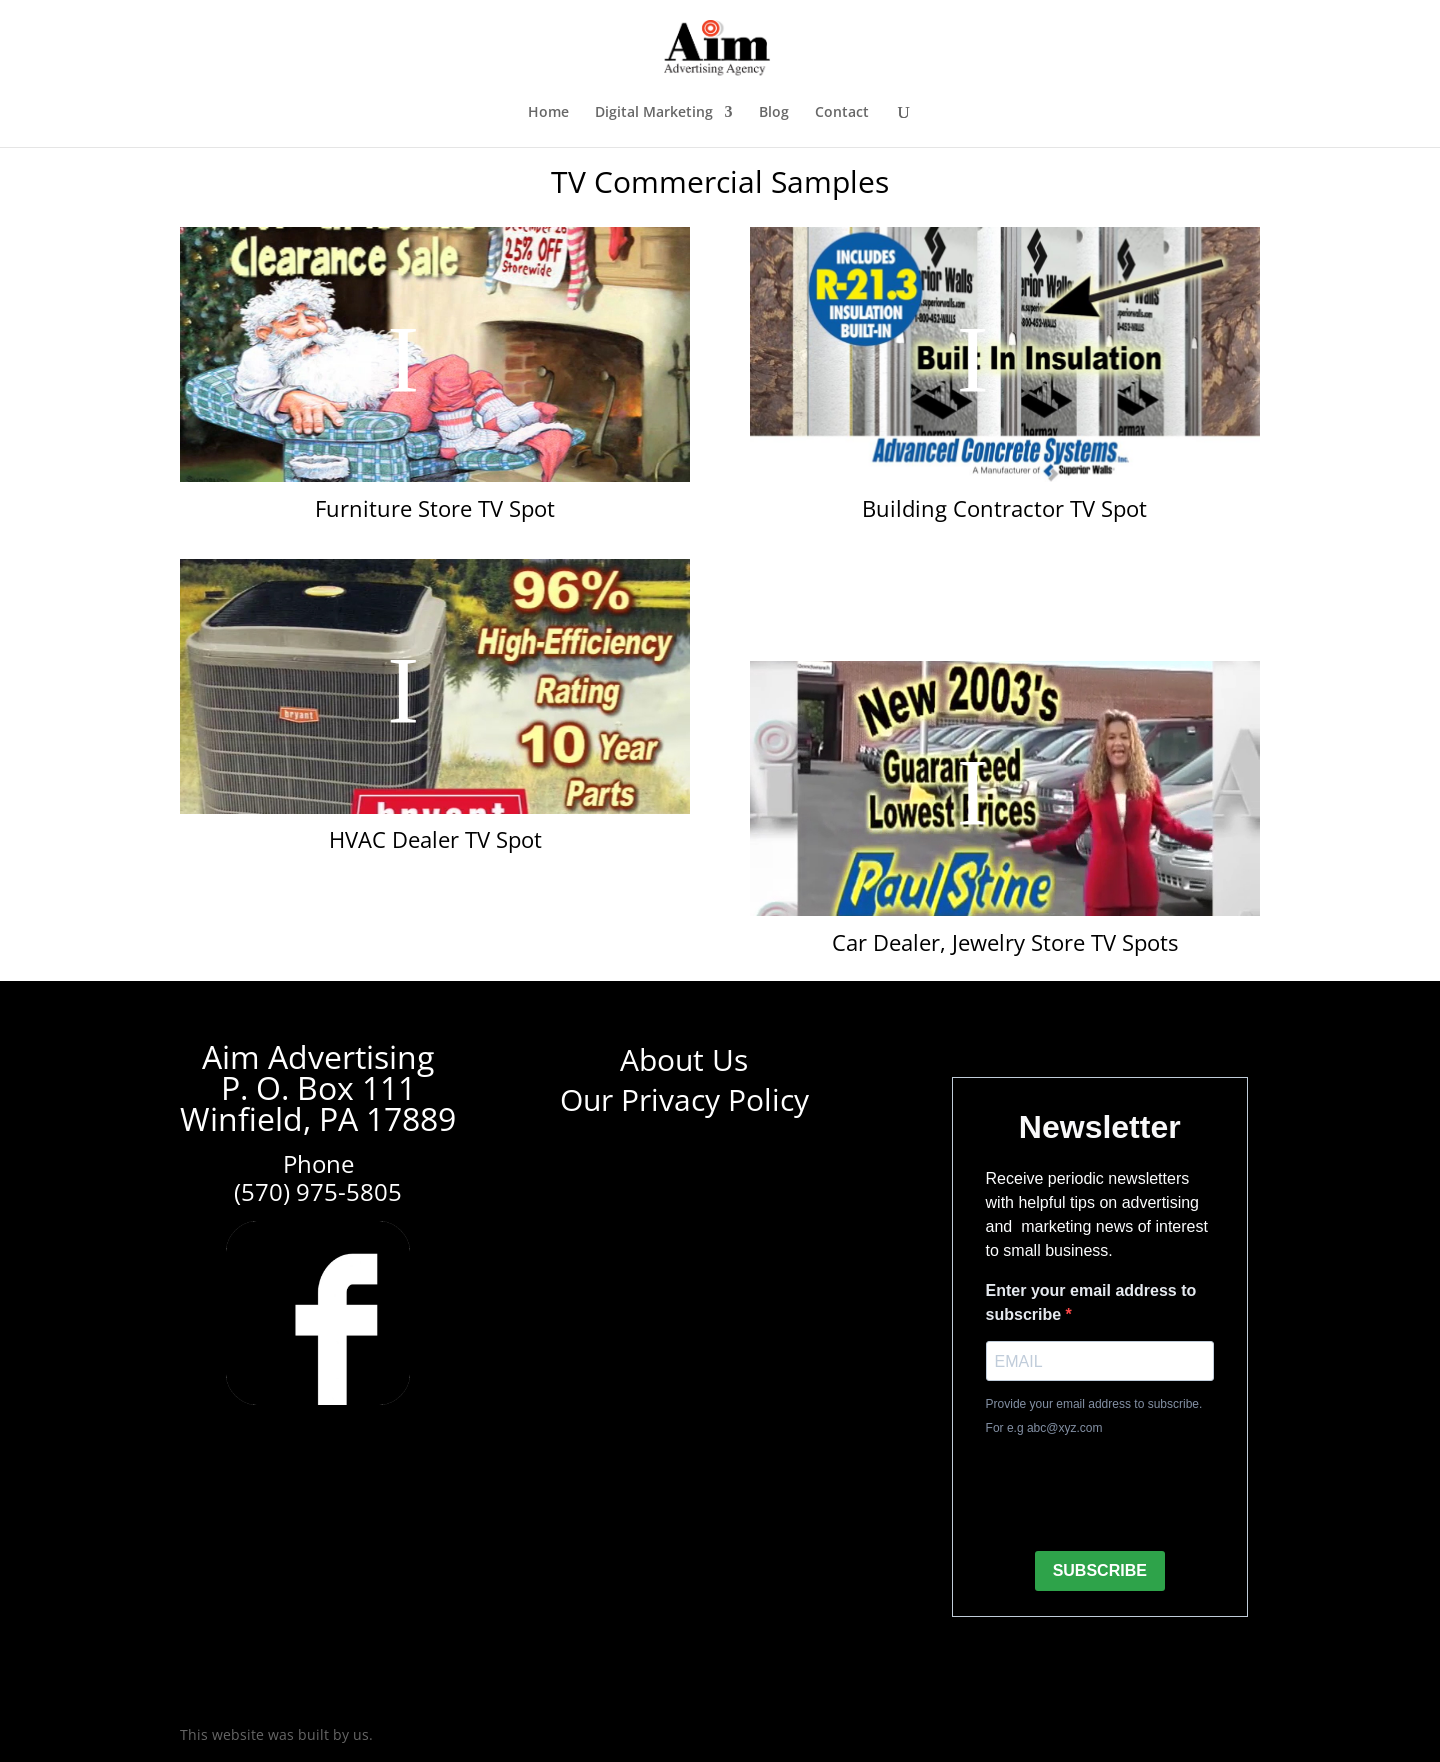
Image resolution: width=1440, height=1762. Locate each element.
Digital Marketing (654, 113)
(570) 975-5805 (318, 1191)
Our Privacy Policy (684, 1099)
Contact (842, 113)
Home (548, 113)
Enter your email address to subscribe (1091, 1302)
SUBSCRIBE (1100, 1570)
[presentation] (1138, 1496)
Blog (774, 113)
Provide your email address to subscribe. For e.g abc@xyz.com (1094, 1416)
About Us (684, 1059)
